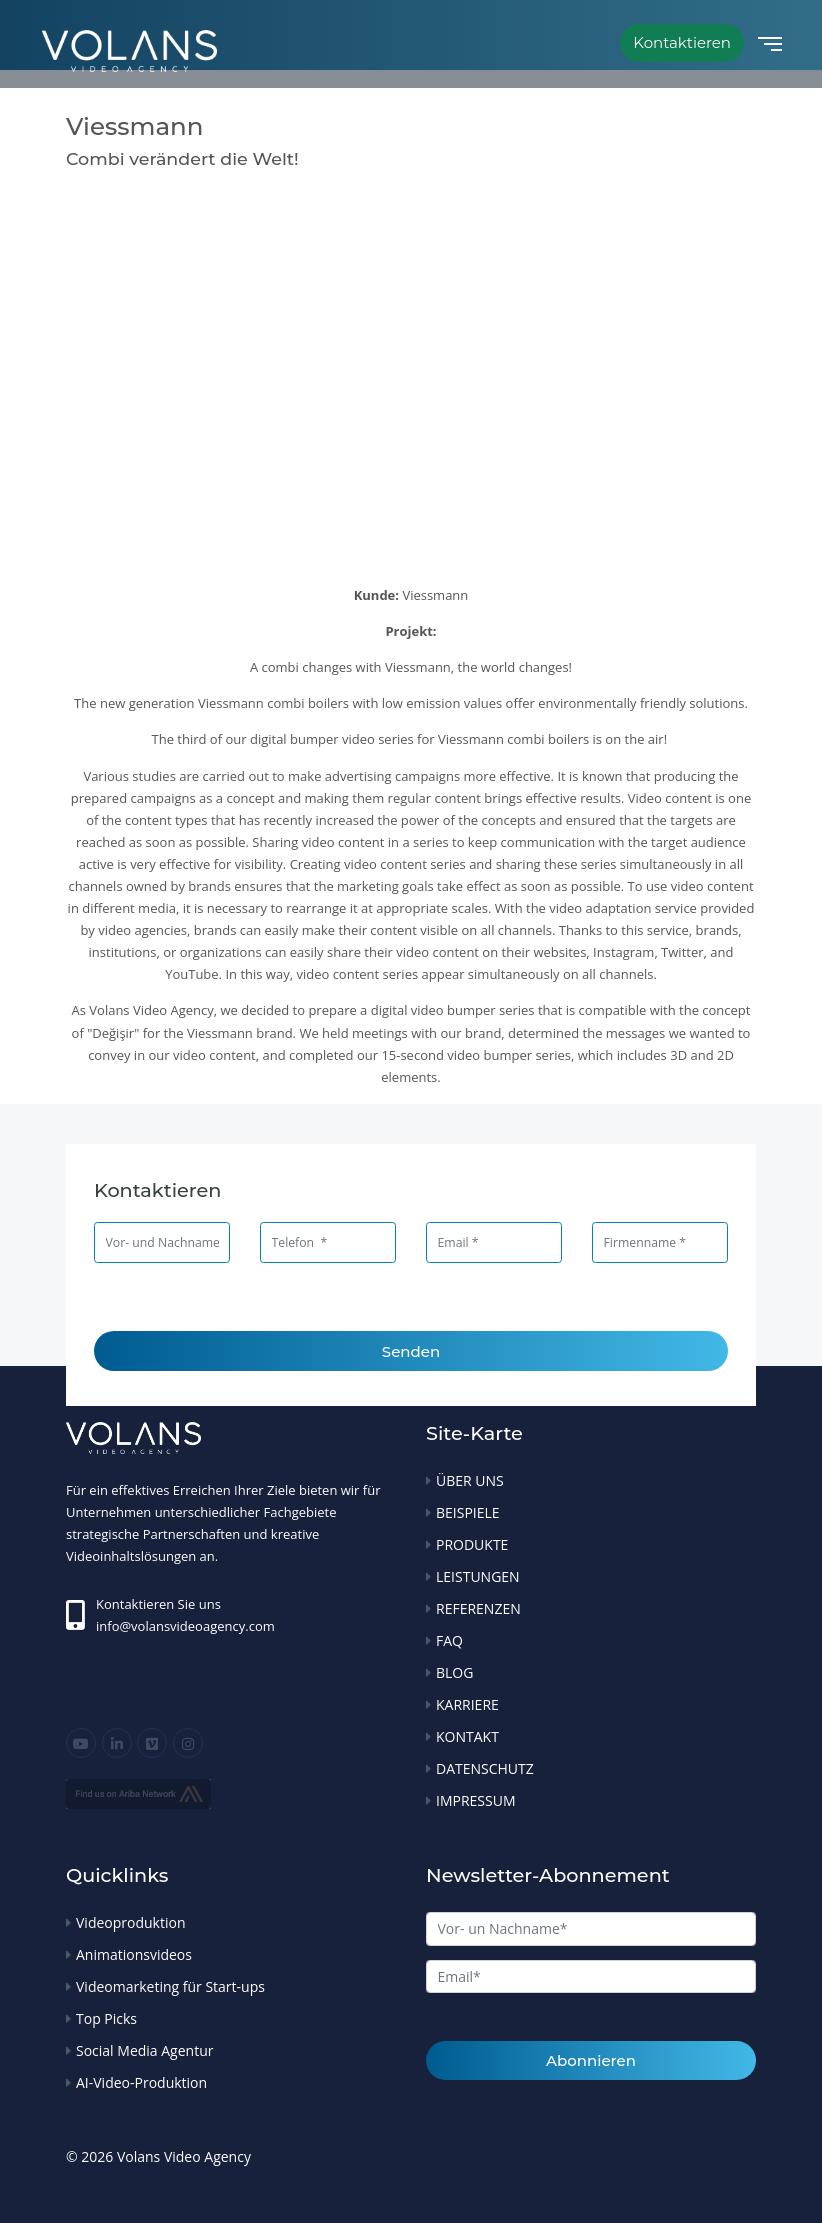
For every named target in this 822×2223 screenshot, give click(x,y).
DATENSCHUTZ (485, 1768)
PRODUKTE (472, 1544)
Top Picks (106, 2018)
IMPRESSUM (476, 1800)
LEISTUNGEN (478, 1576)
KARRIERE (467, 1704)
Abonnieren (591, 2060)
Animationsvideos (134, 1954)
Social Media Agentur (144, 2050)
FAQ (449, 1640)
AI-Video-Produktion (141, 2082)
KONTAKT (467, 1736)
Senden (411, 1351)
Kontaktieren (682, 42)
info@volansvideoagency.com (185, 1626)
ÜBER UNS (470, 1480)
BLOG (454, 1672)
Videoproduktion (130, 1922)
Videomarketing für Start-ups (170, 1986)
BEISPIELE (468, 1512)
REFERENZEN (478, 1608)
